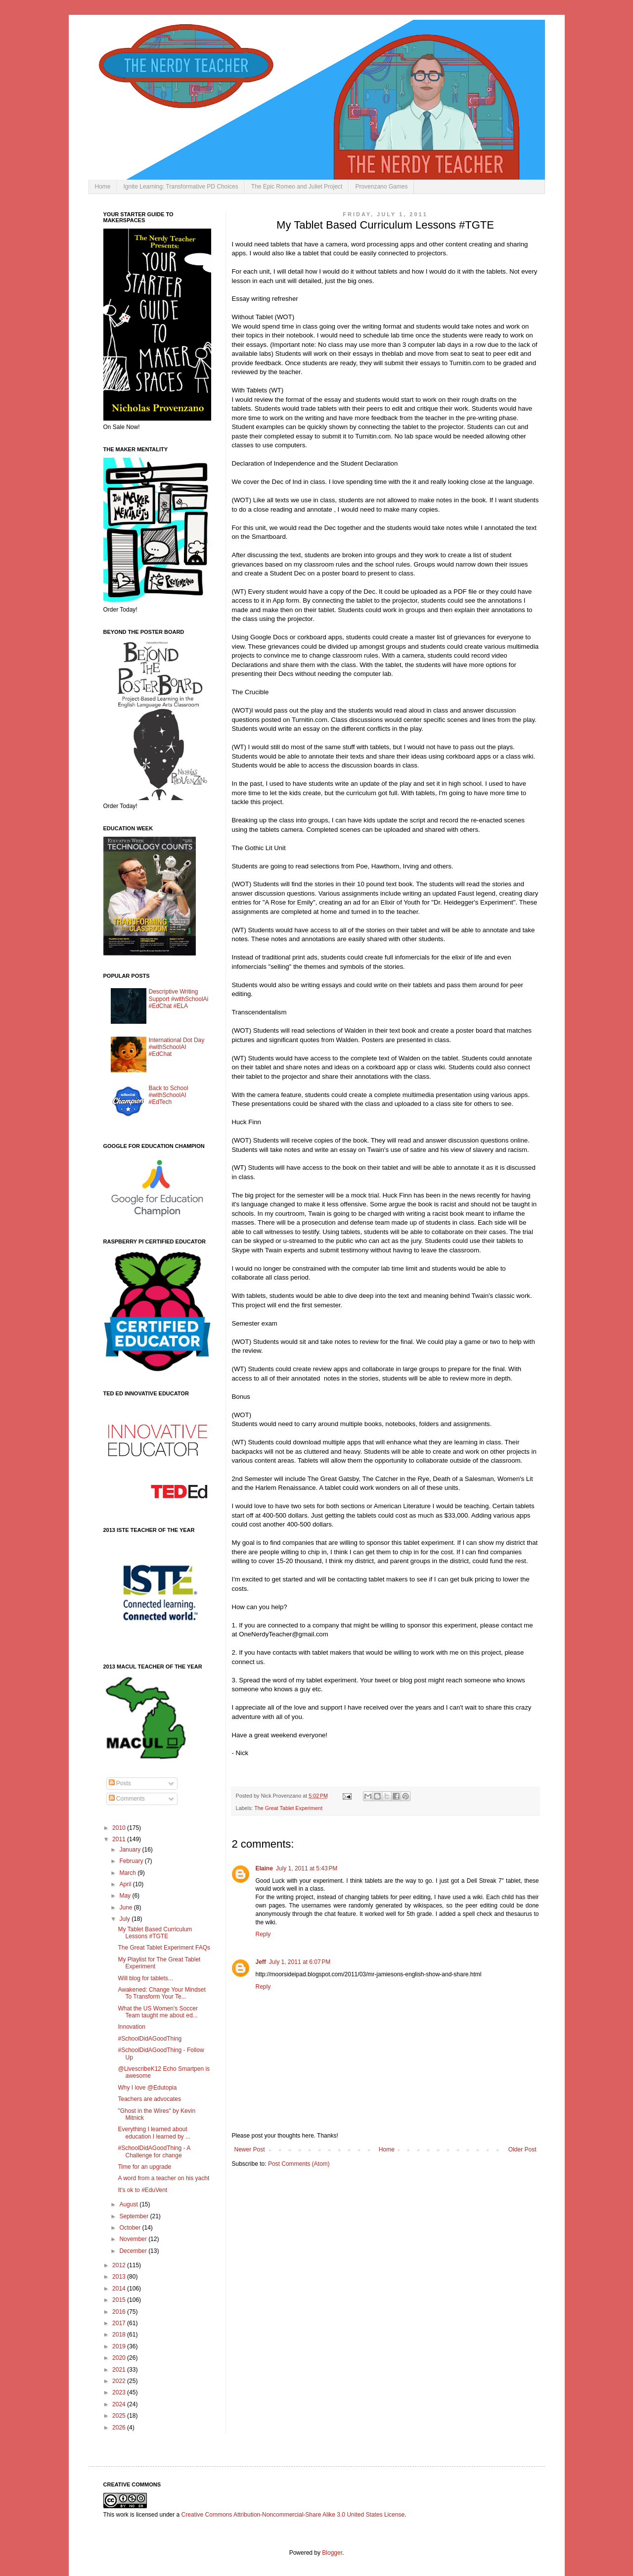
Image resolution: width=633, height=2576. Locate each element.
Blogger (332, 2552)
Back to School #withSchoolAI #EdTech (168, 1095)
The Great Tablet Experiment (288, 1808)
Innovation (131, 2026)
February (131, 1861)
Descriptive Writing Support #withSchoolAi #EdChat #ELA (179, 998)
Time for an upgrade (144, 2166)
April (126, 1884)
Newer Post (249, 2149)
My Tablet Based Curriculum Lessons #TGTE (155, 1933)
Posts (120, 1783)
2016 (119, 2311)
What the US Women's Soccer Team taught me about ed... (157, 2012)
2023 (119, 2392)
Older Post (522, 2149)
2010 (119, 1827)
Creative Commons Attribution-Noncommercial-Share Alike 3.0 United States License (293, 2514)
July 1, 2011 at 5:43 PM (306, 1868)
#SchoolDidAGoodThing (149, 2038)
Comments (127, 1798)
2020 (119, 2357)
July (125, 1918)
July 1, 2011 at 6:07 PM (299, 1961)
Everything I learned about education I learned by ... (154, 2133)
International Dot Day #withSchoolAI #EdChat (177, 1047)
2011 (119, 1839)
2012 (119, 2265)
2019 (119, 2346)
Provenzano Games (381, 186)
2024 (119, 2404)
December (133, 2250)
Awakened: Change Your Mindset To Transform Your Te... (161, 1993)
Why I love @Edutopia (147, 2087)
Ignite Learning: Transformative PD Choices (181, 186)
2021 (119, 2369)
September (134, 2216)
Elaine (264, 1868)
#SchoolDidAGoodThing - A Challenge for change (154, 2151)
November (133, 2239)
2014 (119, 2288)
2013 (119, 2276)
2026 (119, 2427)
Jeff (261, 1961)
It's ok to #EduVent (142, 2190)
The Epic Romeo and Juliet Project (297, 186)
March (128, 1872)
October (130, 2227)
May (125, 1895)
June (126, 1907)
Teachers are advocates (149, 2099)
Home (103, 186)
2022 (119, 2381)
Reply (263, 1934)
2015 (119, 2299)
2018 (119, 2334)
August (129, 2204)
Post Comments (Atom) (299, 2163)
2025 (119, 2415)
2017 (119, 2323)
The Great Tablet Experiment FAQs (164, 1947)
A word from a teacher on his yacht (163, 2178)
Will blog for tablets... (145, 1978)
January (130, 1849)
